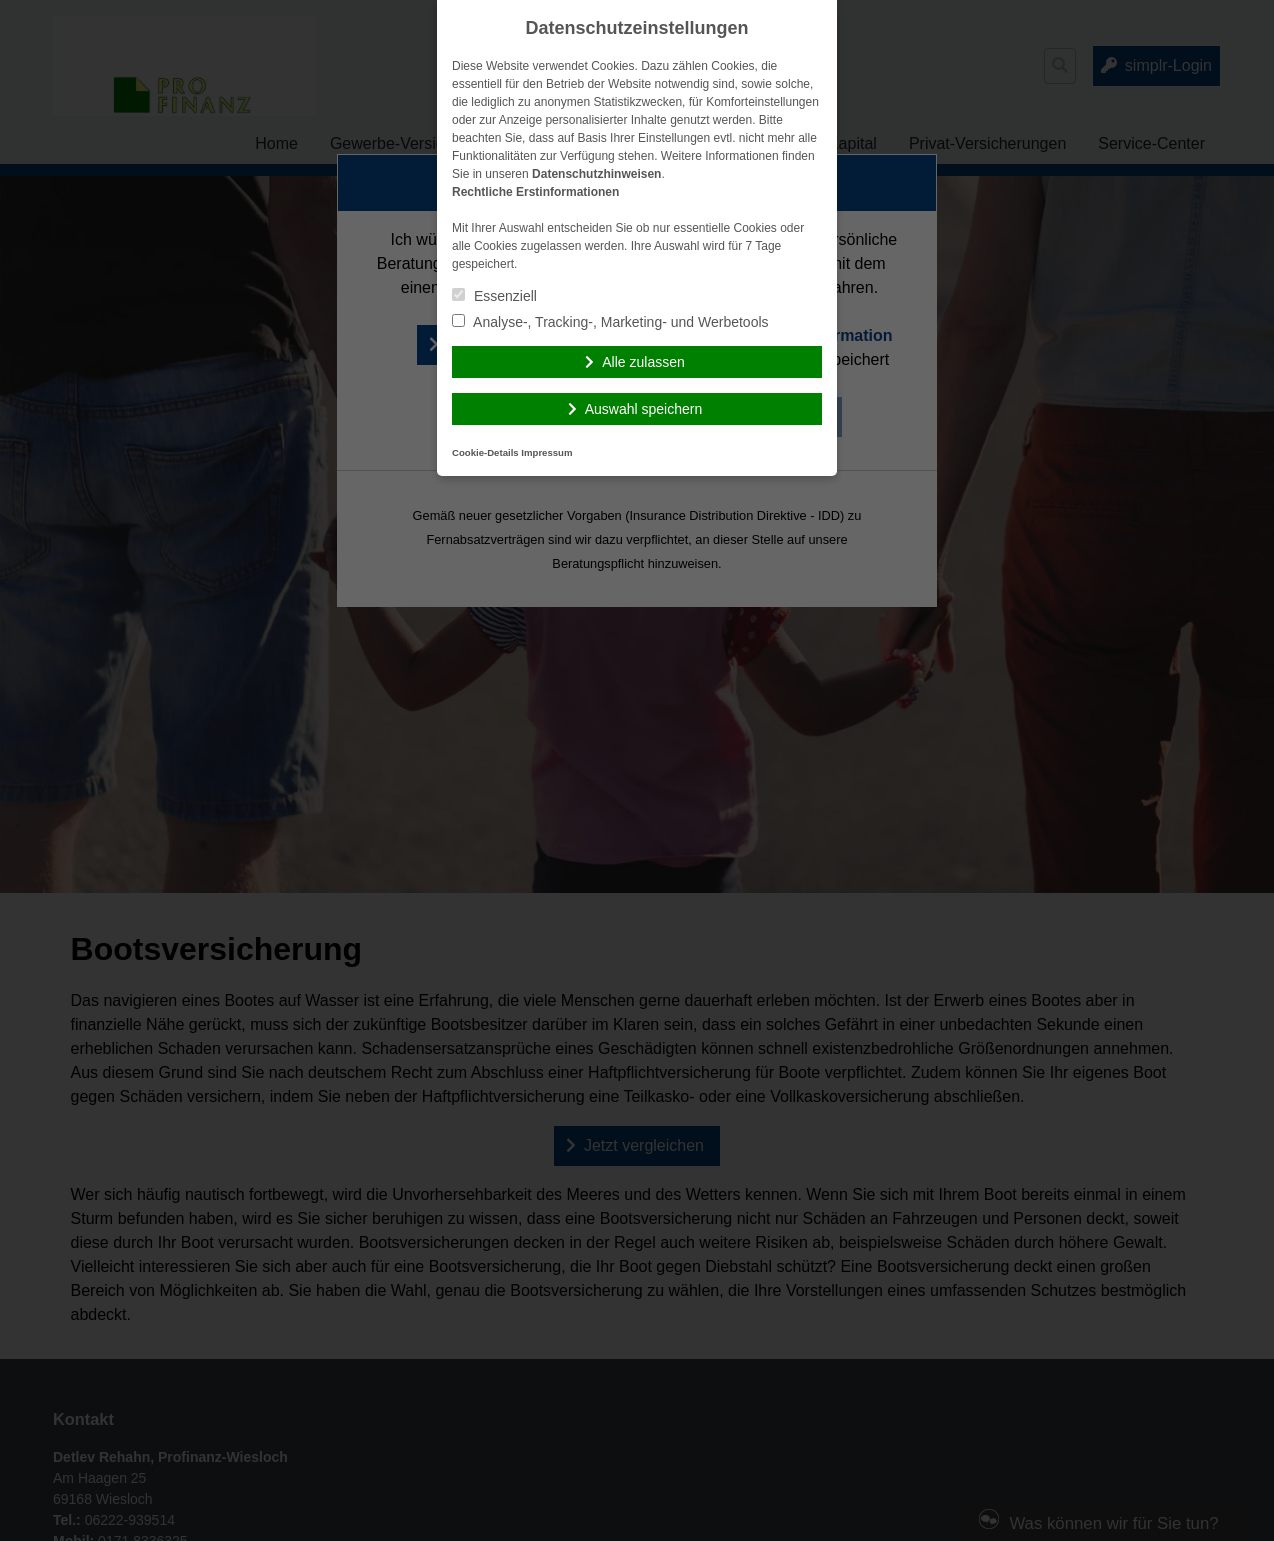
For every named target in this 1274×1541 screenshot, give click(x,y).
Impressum (546, 452)
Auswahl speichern (644, 409)
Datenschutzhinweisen (596, 174)
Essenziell (494, 296)
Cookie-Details (485, 452)
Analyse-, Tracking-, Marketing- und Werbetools (610, 322)
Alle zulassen (643, 362)
